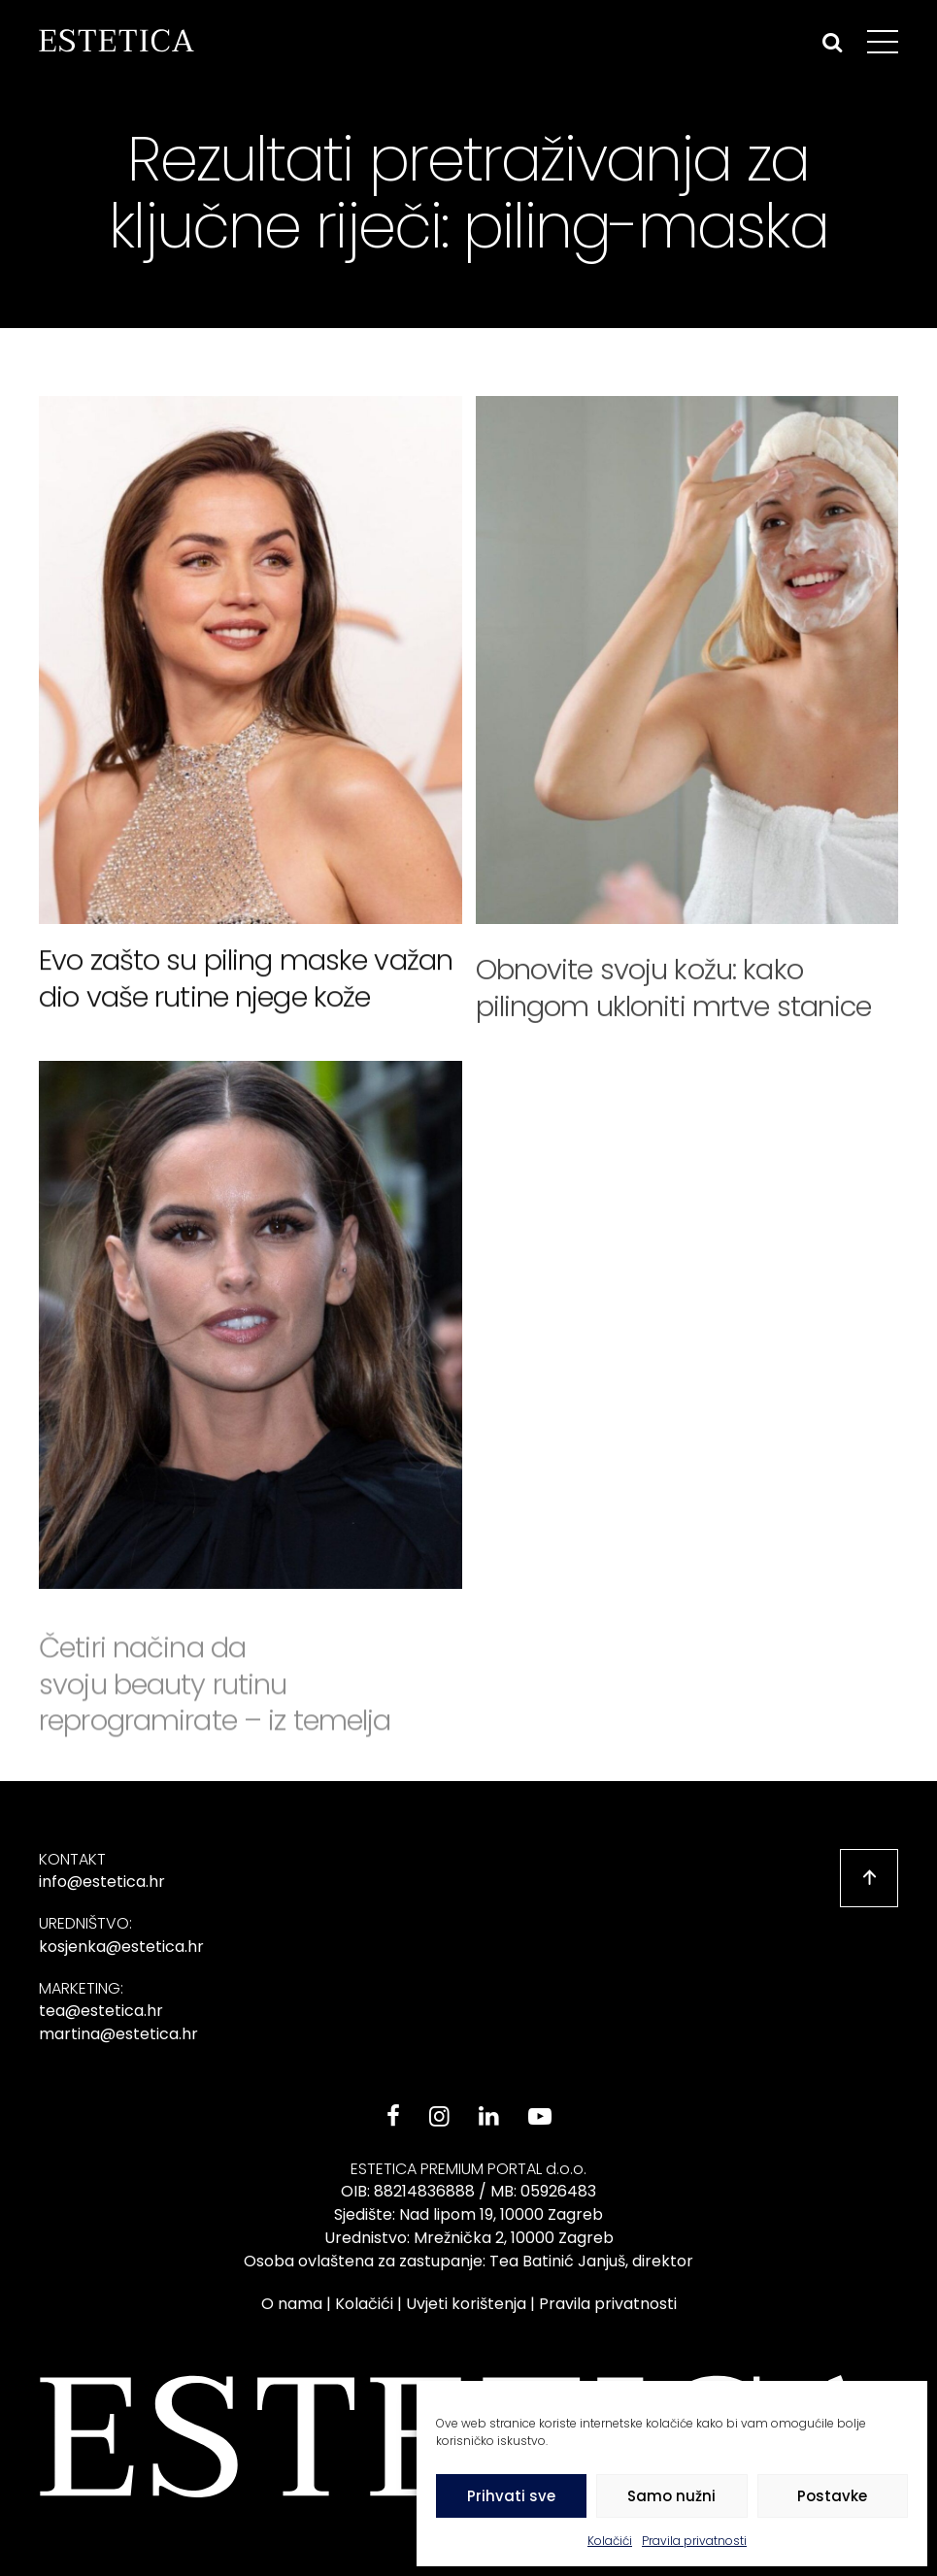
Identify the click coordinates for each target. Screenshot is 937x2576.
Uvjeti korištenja (466, 2304)
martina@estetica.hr (118, 2034)
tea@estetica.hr (101, 2010)
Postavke (832, 2496)
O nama (291, 2304)
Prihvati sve (511, 2496)
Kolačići (609, 2540)
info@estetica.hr (102, 1881)
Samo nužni (671, 2496)
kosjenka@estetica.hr (121, 1946)
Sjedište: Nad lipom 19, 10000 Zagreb (468, 2214)
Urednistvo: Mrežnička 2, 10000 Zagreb (469, 2238)
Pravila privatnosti (694, 2540)
